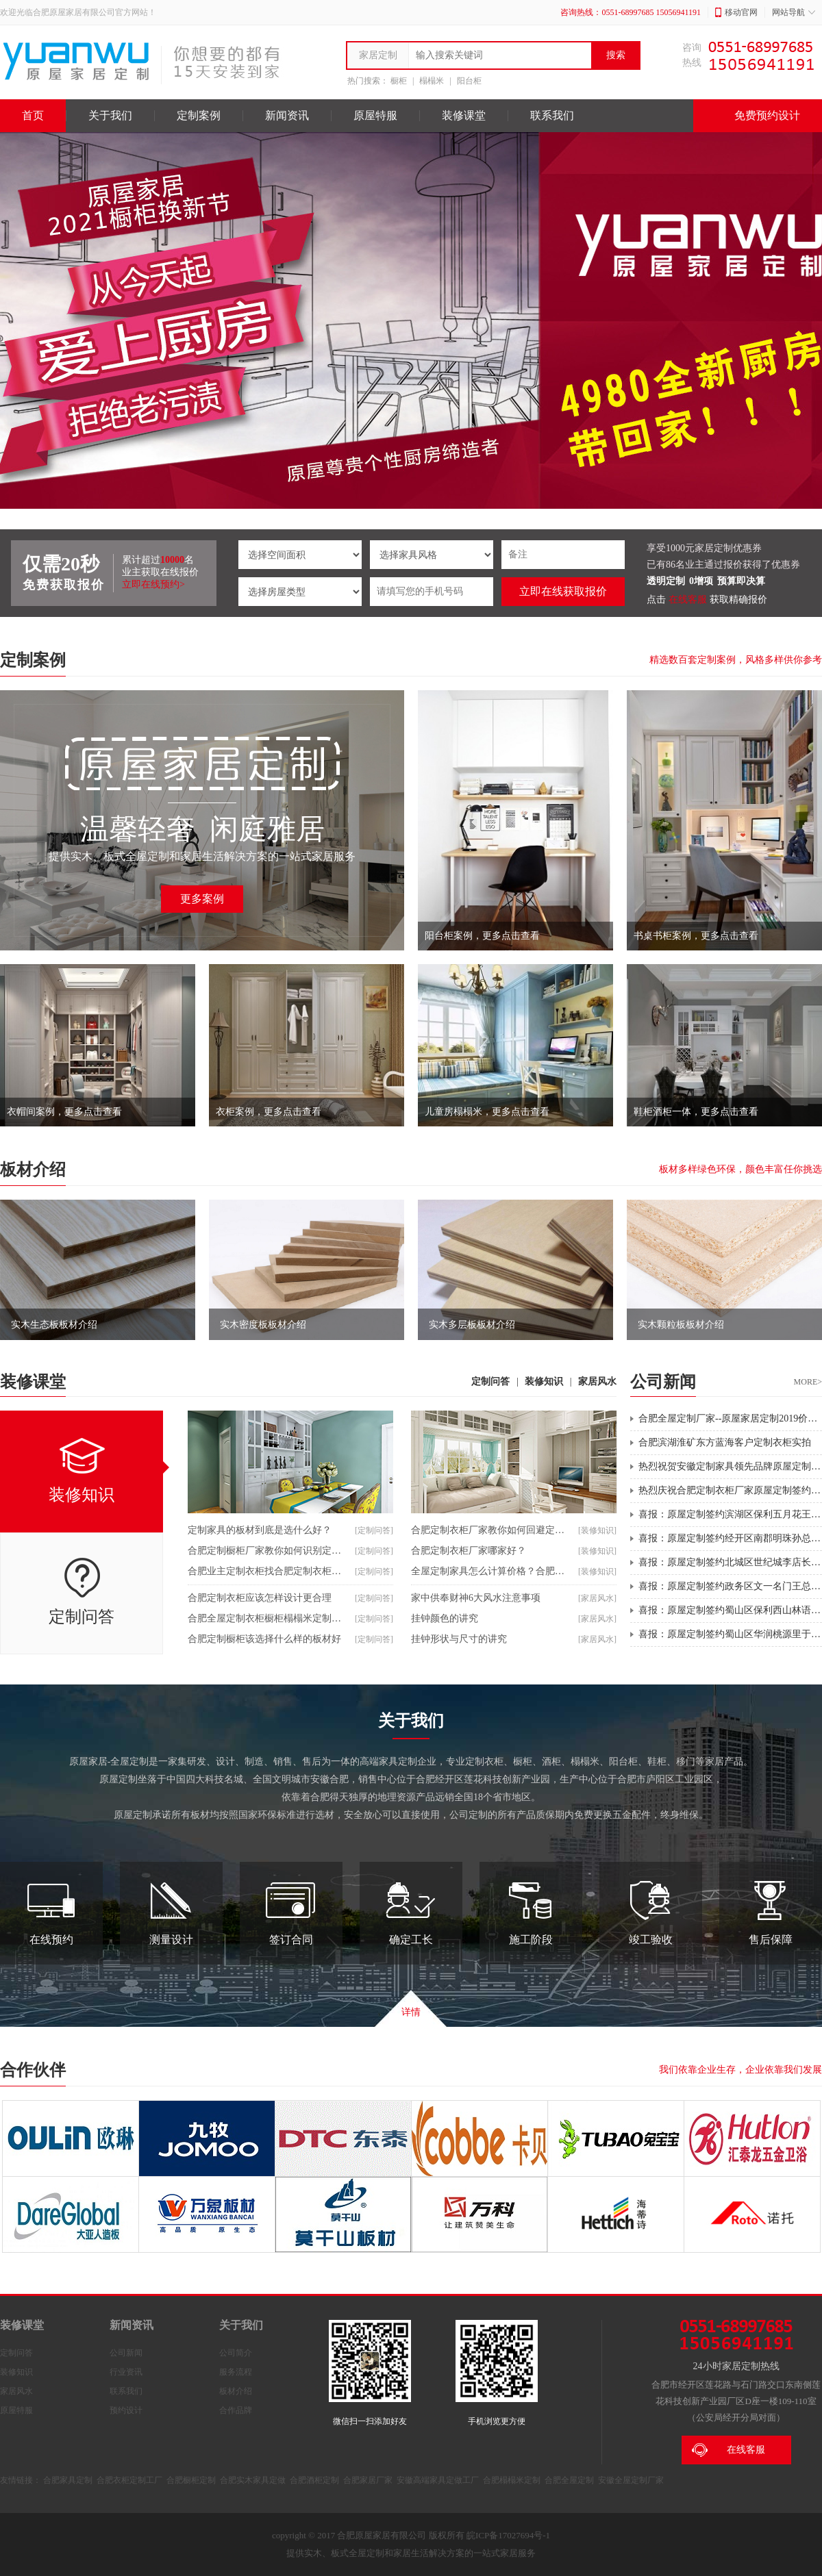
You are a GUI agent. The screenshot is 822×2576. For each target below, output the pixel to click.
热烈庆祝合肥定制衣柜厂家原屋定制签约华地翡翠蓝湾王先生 (730, 1490)
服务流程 (235, 2372)
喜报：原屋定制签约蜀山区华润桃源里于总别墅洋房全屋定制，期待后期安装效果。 (730, 1634)
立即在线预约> (153, 584)
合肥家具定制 (67, 2480)
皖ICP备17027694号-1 (508, 2535)
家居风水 (597, 1381)
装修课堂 (464, 115)
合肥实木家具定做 (253, 2480)
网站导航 (793, 12)
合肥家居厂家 (368, 2480)
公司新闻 (126, 2353)
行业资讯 (126, 2372)
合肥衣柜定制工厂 (129, 2480)
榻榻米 (431, 81)
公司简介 (235, 2353)
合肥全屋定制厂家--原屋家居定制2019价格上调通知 (730, 1418)
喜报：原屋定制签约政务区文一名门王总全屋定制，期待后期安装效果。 (730, 1586)
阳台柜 (469, 81)
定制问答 (490, 1381)
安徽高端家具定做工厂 (438, 2480)
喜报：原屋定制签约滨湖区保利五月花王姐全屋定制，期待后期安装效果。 (730, 1514)
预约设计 (126, 2410)
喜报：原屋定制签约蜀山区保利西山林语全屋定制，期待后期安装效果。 (730, 1610)
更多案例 (202, 899)
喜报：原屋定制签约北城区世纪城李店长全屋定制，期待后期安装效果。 (730, 1562)
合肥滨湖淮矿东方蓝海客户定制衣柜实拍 (724, 1442)
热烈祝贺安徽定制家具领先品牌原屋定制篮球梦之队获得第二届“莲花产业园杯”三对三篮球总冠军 (730, 1466)
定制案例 (199, 115)
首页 (33, 115)
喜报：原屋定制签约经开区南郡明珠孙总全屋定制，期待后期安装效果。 (730, 1538)
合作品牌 (235, 2410)
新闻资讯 (287, 115)
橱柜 (398, 81)
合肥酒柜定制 (314, 2480)
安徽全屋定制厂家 (631, 2480)
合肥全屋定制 (569, 2480)
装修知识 (544, 1381)
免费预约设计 (757, 116)
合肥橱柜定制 (191, 2480)
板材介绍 (33, 1169)
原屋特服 (375, 115)
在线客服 (688, 599)
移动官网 (736, 12)
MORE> (808, 1382)
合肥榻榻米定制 (511, 2480)
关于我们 (110, 115)
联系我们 (552, 115)
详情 (411, 2012)
